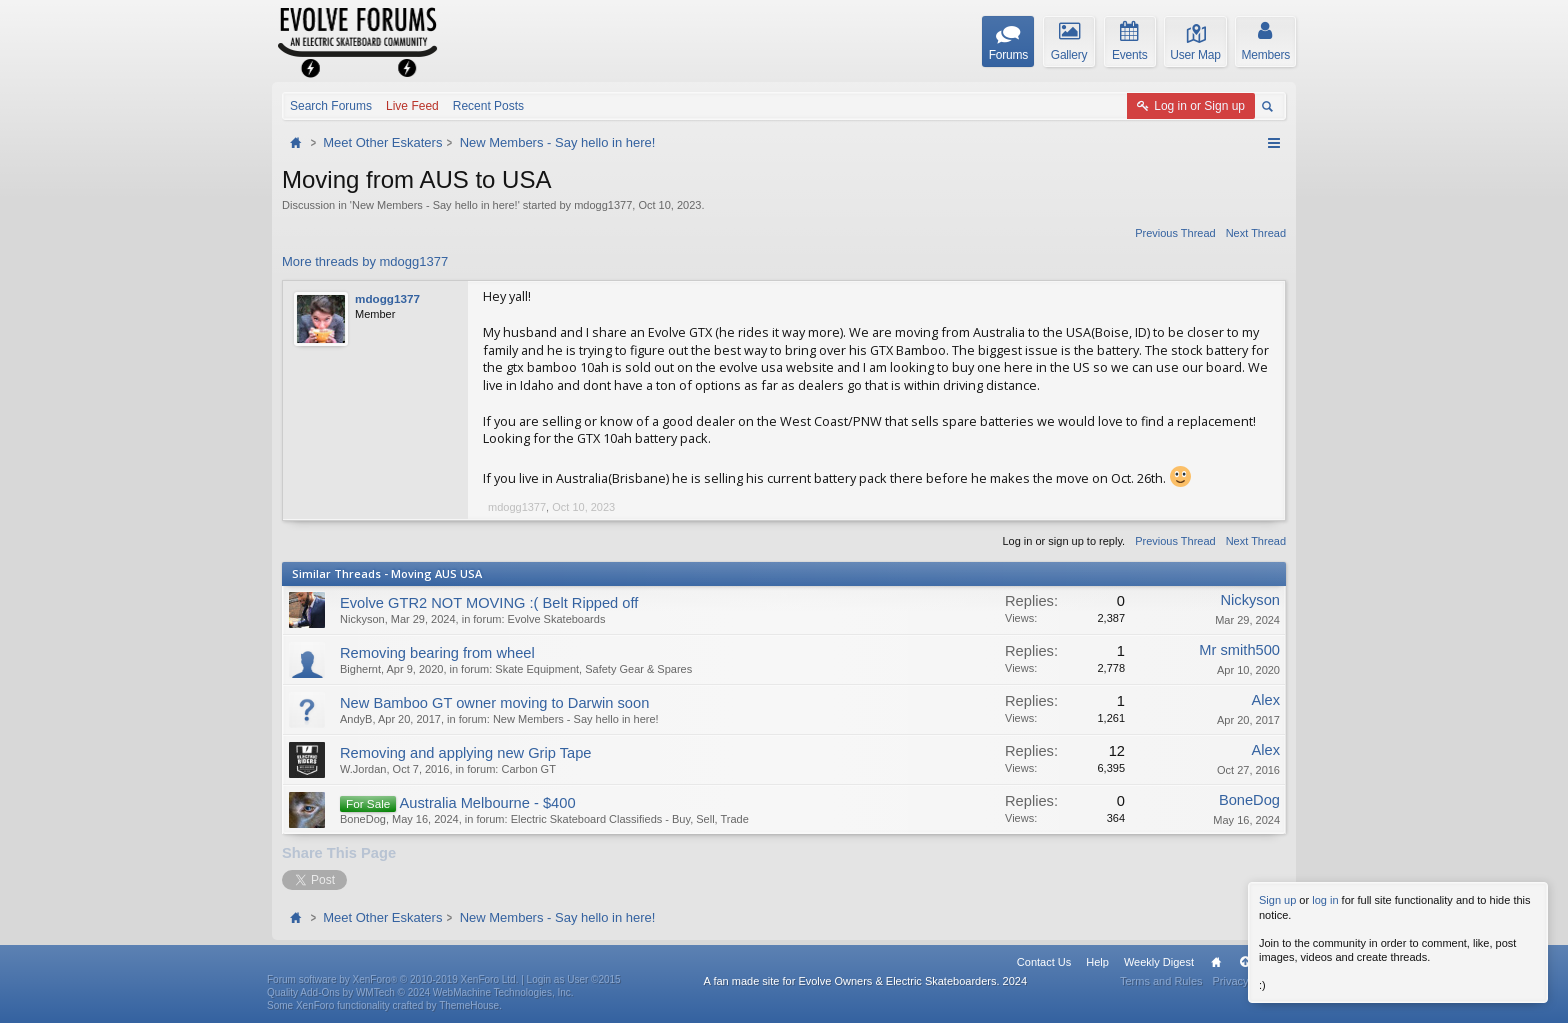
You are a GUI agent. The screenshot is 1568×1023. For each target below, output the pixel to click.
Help (1097, 962)
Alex (1265, 700)
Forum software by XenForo (392, 979)
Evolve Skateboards (557, 619)
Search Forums (331, 106)
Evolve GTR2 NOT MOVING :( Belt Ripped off (489, 603)
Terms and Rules (1161, 981)
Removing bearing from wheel (437, 653)
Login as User (574, 979)
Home (1216, 962)
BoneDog (363, 819)
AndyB (356, 719)
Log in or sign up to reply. (1063, 541)
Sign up (1277, 900)
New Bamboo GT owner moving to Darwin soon (494, 703)
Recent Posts (488, 106)
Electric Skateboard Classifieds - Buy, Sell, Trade (630, 819)
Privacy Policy (1247, 981)
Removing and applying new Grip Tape (465, 753)
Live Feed (412, 106)
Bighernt (360, 669)
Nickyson (362, 619)
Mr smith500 (1239, 650)
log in (1325, 900)
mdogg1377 (603, 205)
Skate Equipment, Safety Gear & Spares (593, 669)
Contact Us (1044, 962)
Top (1245, 962)
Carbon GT (528, 769)
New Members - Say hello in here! (435, 205)
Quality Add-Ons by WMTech (420, 992)
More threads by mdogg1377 (365, 261)
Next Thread (1256, 233)
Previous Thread (1175, 233)
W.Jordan (363, 769)
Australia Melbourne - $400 (488, 803)
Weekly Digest (1159, 962)
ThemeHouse (469, 1005)
